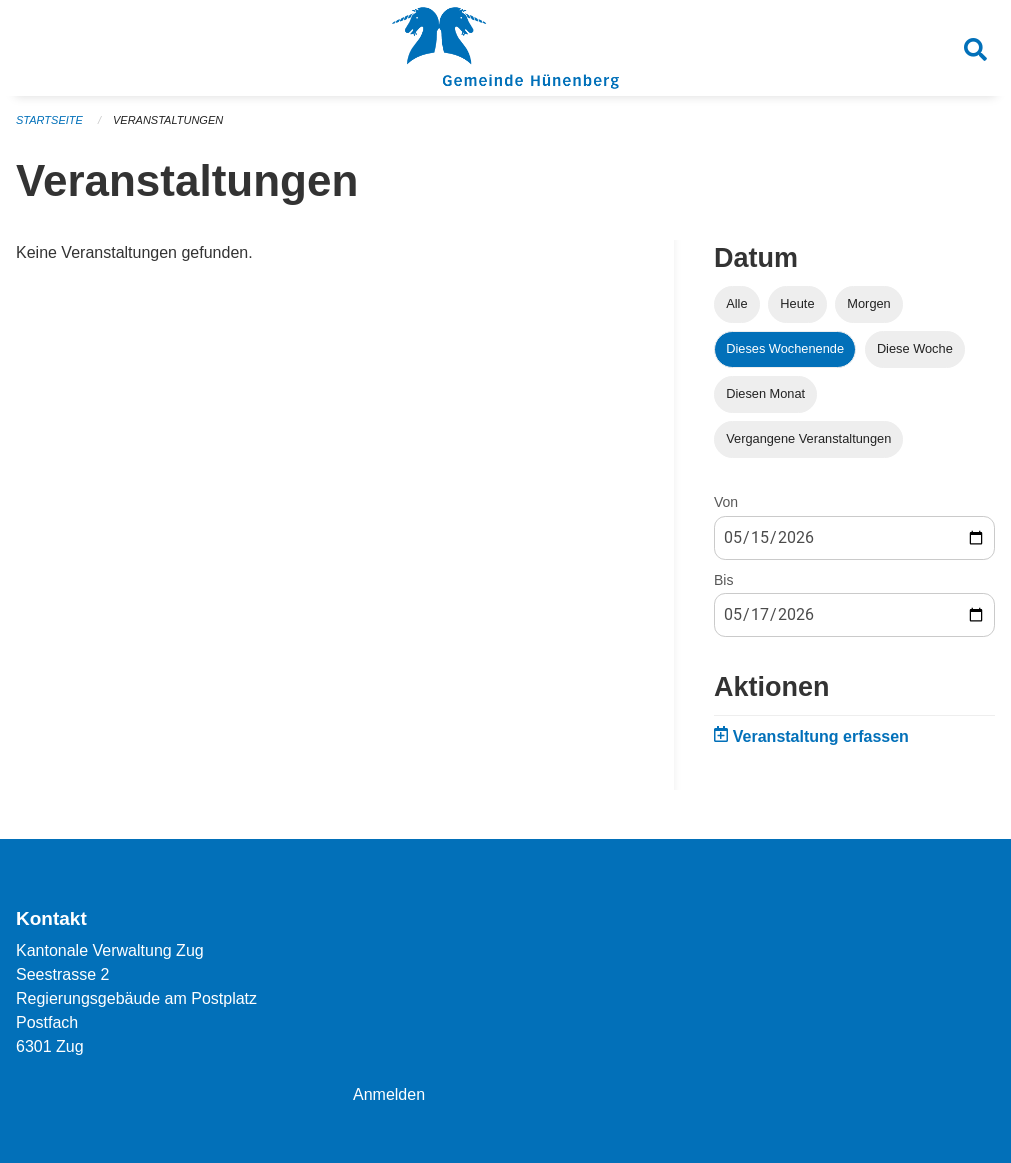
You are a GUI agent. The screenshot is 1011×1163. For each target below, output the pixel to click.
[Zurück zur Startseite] (505, 48)
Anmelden (389, 1094)
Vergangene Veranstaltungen (808, 438)
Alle (736, 303)
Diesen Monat (765, 393)
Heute (797, 303)
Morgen (868, 303)
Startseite (49, 120)
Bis (723, 580)
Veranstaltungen (168, 120)
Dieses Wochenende (785, 348)
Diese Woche (915, 348)
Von (726, 502)
